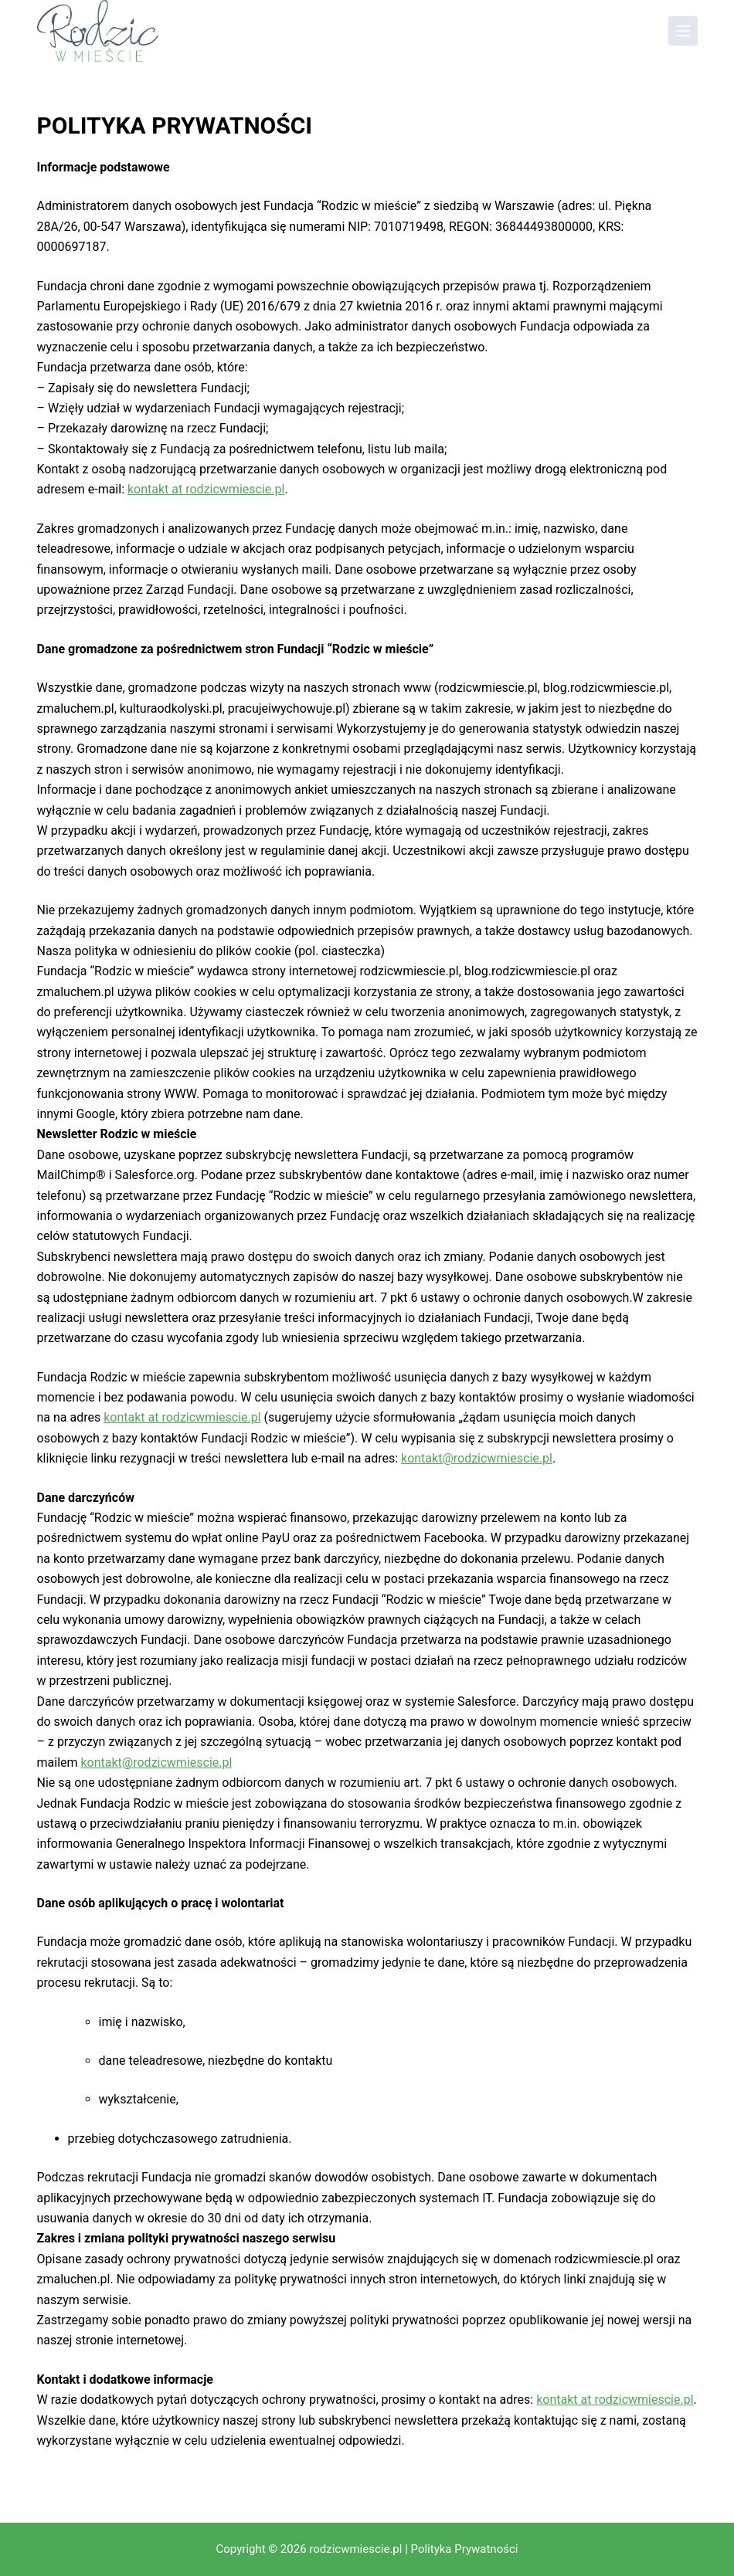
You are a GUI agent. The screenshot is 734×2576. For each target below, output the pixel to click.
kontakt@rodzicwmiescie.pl (476, 1458)
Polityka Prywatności (464, 2549)
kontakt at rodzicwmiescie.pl (205, 489)
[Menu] (683, 31)
